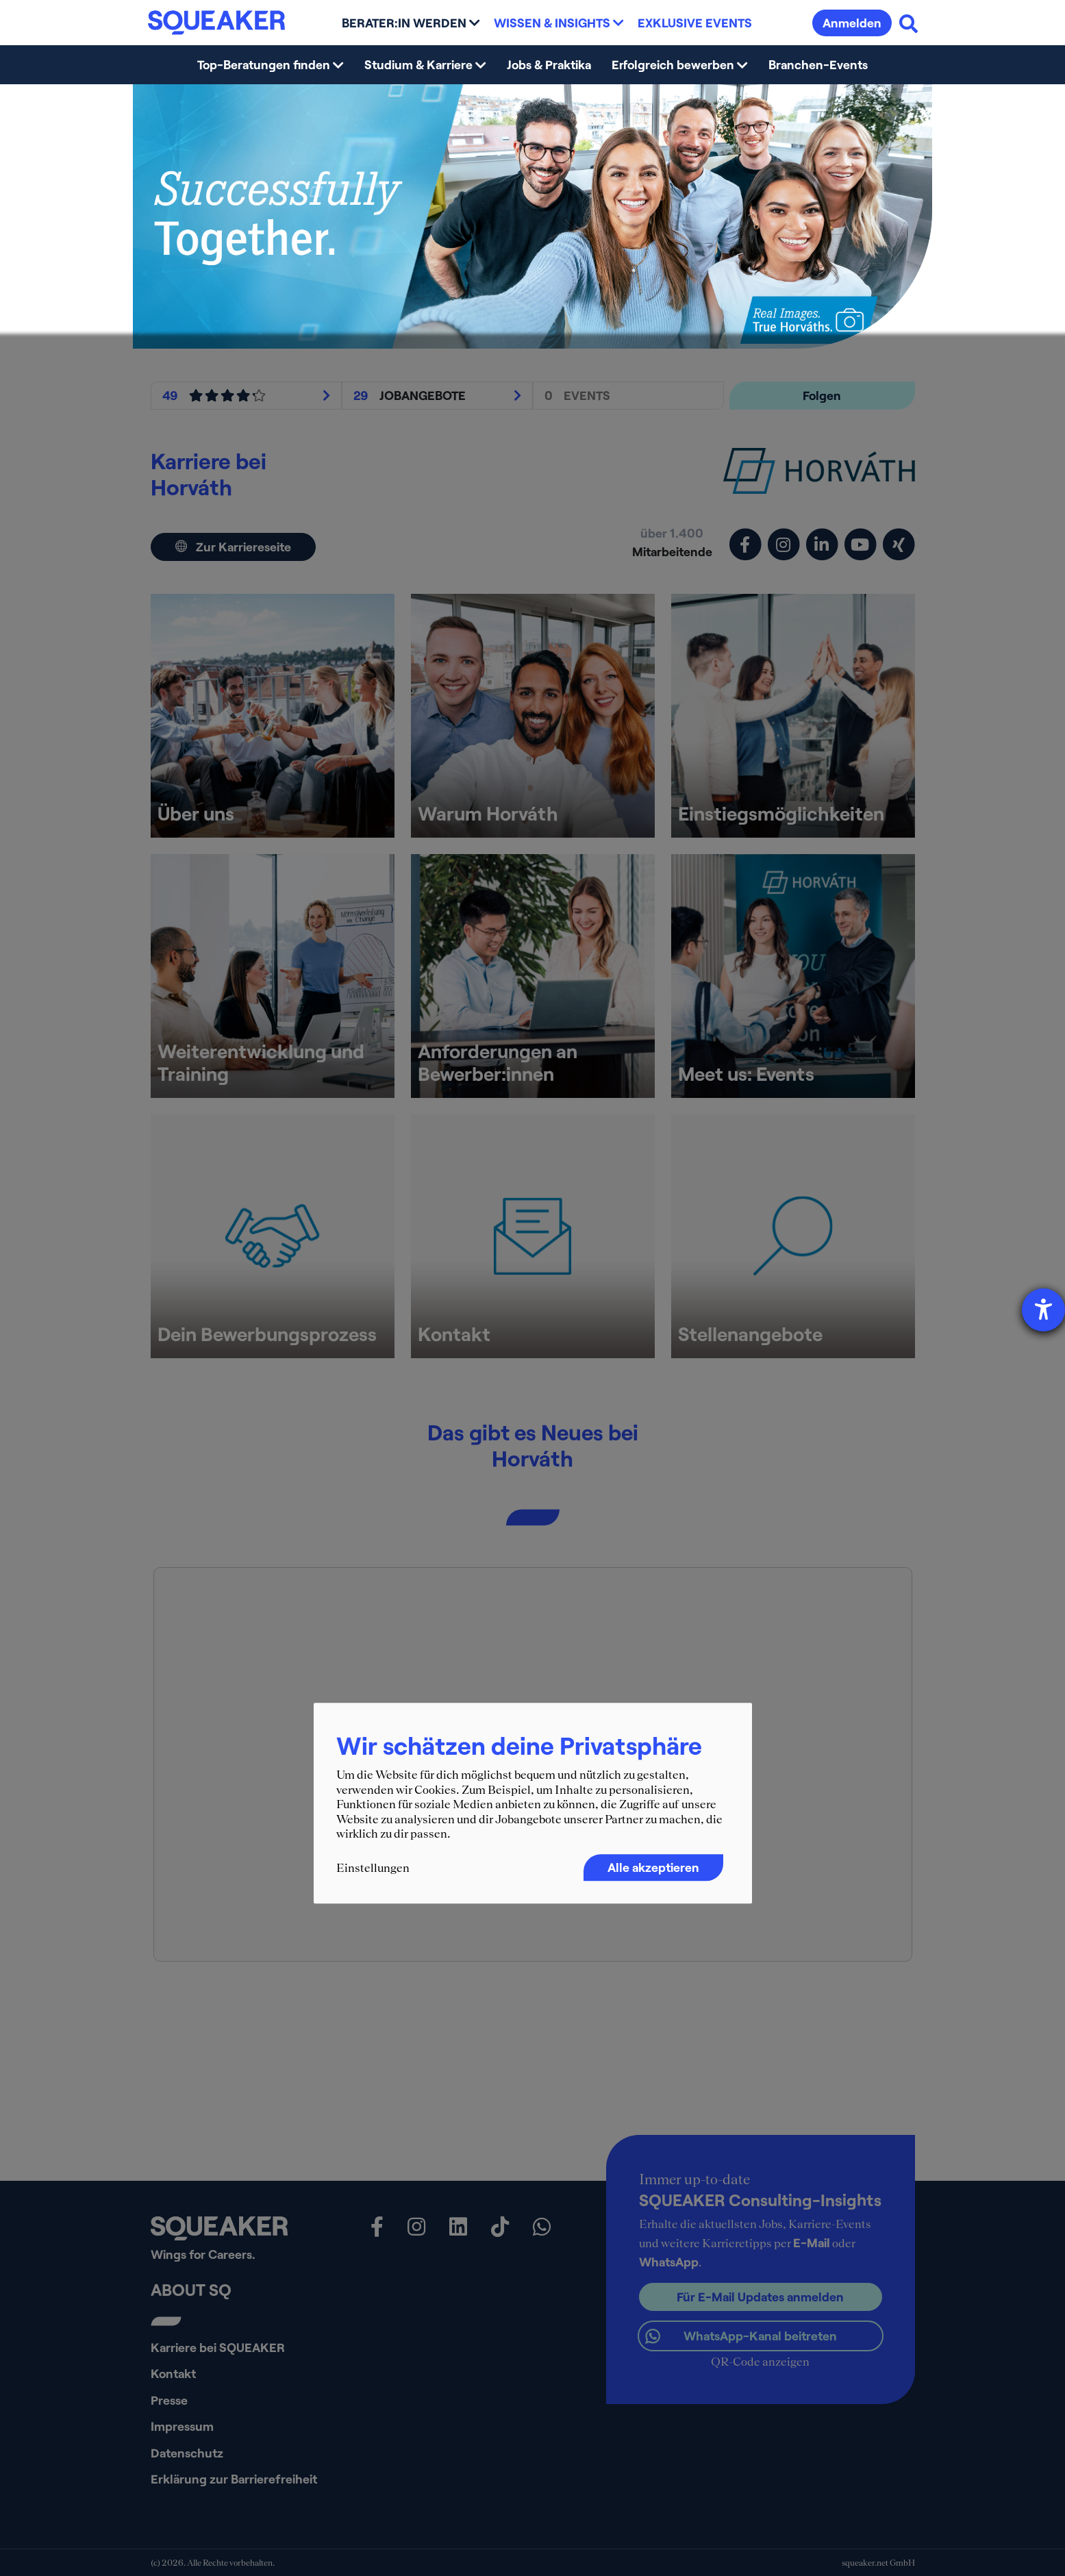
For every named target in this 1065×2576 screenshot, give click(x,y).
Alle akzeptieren (653, 1867)
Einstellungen (373, 1868)
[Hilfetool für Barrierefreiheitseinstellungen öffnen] (1043, 1309)
